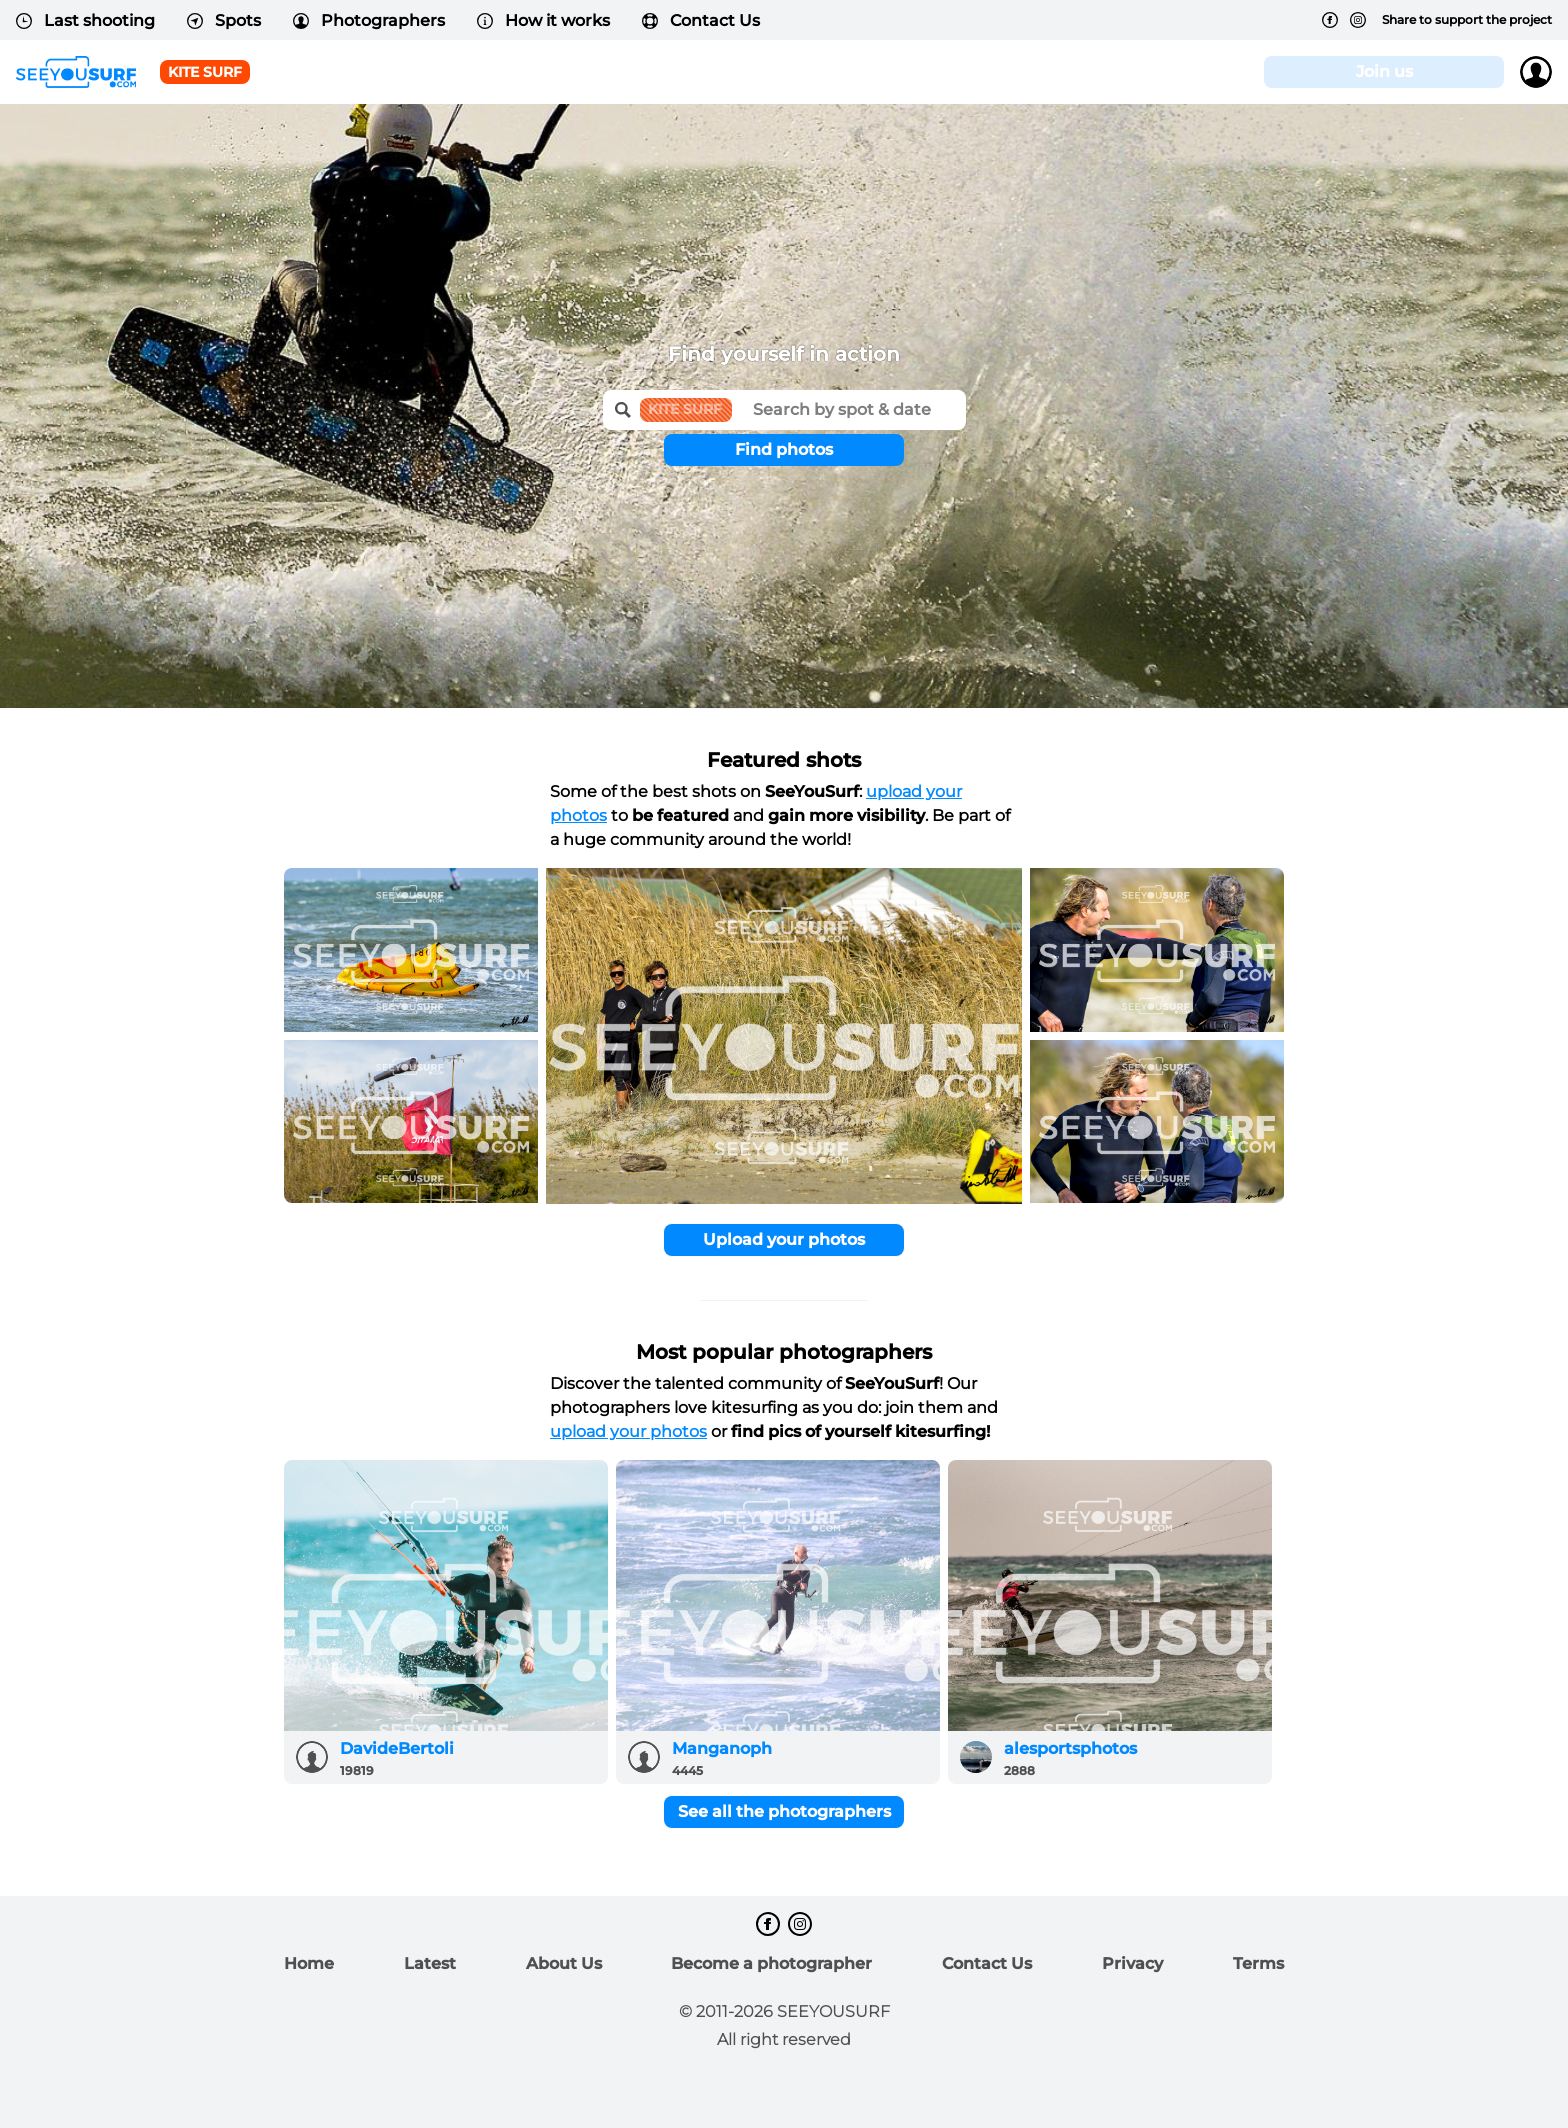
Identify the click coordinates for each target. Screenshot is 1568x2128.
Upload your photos (784, 1239)
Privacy (1132, 1963)
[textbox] (849, 403)
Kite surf (205, 72)
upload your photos (628, 1431)
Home (309, 1963)
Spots (224, 20)
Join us (1384, 71)
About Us (564, 1963)
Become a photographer (771, 1963)
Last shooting (85, 20)
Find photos (784, 449)
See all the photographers (784, 1811)
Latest (430, 1963)
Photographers (369, 20)
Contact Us (701, 20)
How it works (543, 20)
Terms (1258, 1963)
